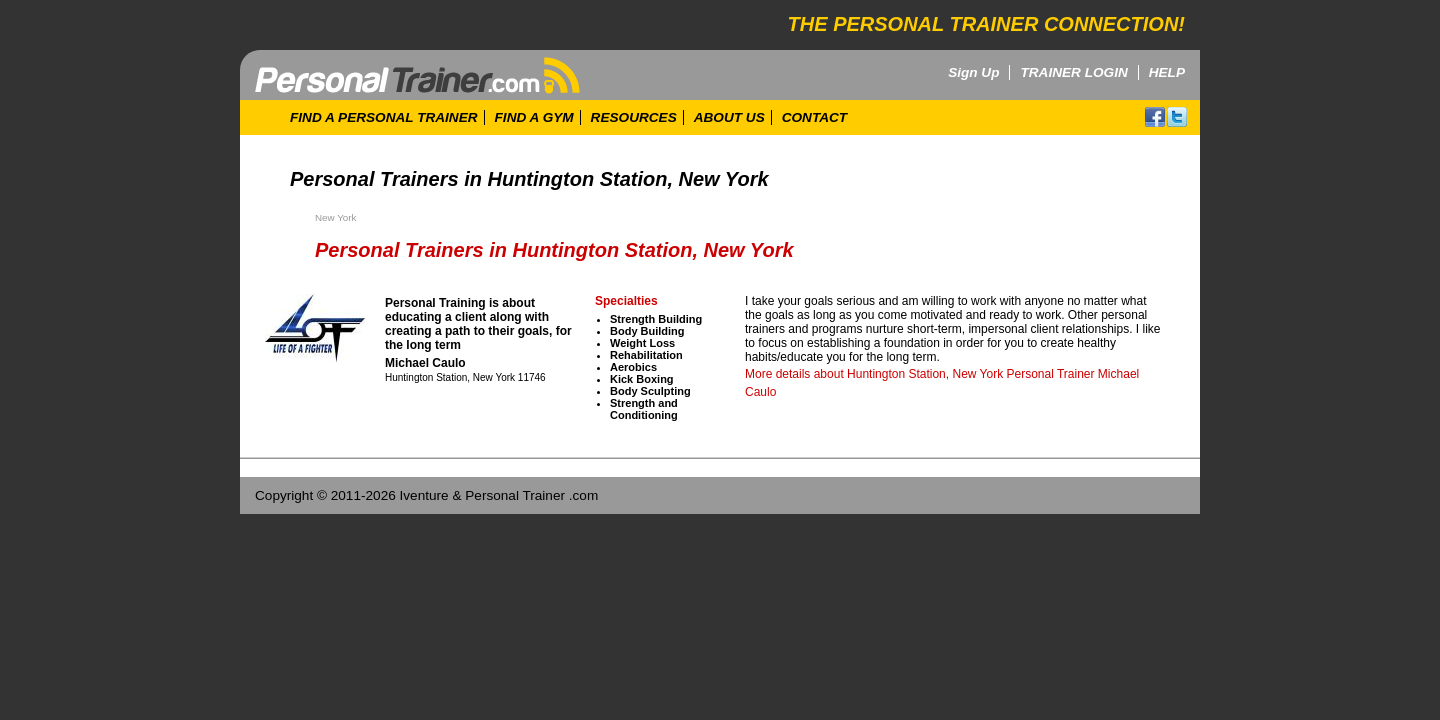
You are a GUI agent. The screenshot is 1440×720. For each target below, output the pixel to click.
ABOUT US (729, 117)
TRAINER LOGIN (1073, 72)
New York (335, 217)
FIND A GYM (534, 117)
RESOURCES (634, 117)
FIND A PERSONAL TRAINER (384, 117)
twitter (1177, 117)
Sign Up (973, 72)
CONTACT (814, 117)
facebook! (1155, 117)
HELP (1167, 72)
